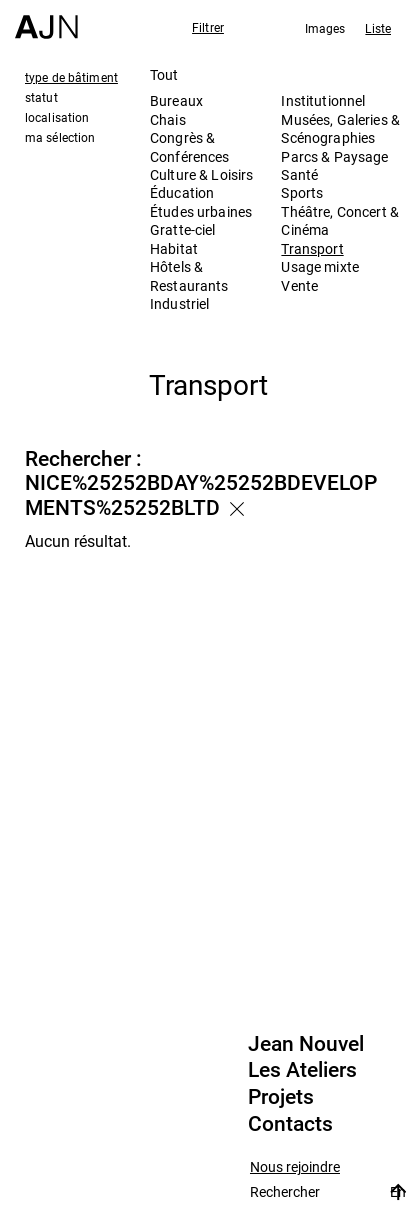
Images (325, 28)
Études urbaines (201, 211)
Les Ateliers (302, 1070)
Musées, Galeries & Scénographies (340, 128)
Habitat (174, 248)
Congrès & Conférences (190, 146)
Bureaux (176, 100)
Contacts (290, 1124)
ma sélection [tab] (60, 137)
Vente (299, 285)
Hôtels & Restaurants (189, 275)
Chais (168, 119)
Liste (378, 28)
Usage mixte (320, 266)
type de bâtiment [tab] (71, 77)
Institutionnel (323, 100)
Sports (302, 192)
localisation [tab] (57, 117)
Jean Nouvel (306, 1044)
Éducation (182, 192)
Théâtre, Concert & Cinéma (340, 220)
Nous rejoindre (295, 1167)
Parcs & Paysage (334, 156)
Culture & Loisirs (201, 174)
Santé (299, 174)
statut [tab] (41, 97)
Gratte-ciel (183, 229)
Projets (281, 1097)
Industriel (179, 303)
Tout (164, 74)
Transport (312, 248)
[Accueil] (46, 19)
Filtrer (208, 27)
